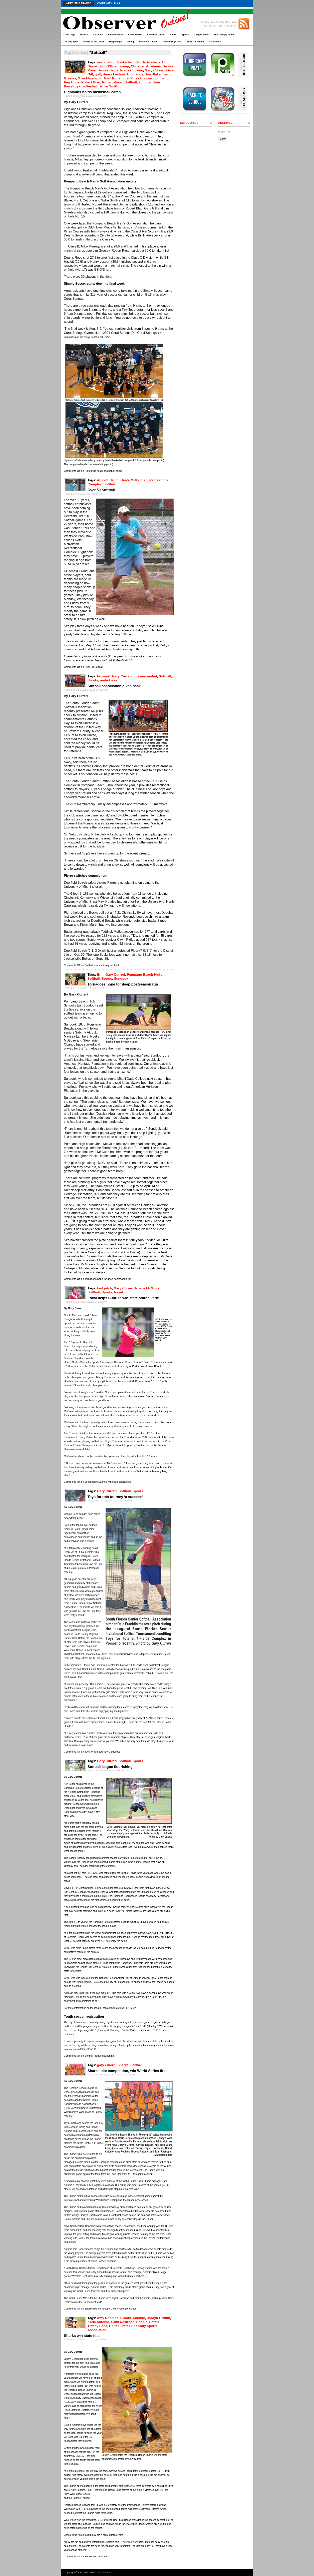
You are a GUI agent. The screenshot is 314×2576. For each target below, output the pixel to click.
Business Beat (115, 34)
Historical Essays (156, 34)
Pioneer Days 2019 (172, 41)
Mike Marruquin (90, 78)
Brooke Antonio (132, 2318)
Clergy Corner (201, 34)
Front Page (69, 34)
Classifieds (215, 41)
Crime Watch (135, 34)
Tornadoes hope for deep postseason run (123, 984)
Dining (130, 41)
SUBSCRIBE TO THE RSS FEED (219, 21)
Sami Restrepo (122, 2322)
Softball (131, 82)
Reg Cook (72, 82)
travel (118, 1292)
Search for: (224, 131)
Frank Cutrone (131, 70)
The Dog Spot (70, 41)
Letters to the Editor (93, 41)
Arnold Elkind (108, 480)
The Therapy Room (224, 34)
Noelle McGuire (147, 1288)
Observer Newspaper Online (94, 2572)
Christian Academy (146, 66)
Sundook (121, 979)
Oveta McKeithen (133, 480)
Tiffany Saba (97, 2326)
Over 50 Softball (101, 490)
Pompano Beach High (144, 975)
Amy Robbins (107, 2318)
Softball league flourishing (110, 1767)
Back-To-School (195, 41)
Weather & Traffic (78, 3)
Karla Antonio (98, 2322)
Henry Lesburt (114, 74)
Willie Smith (108, 86)
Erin (100, 975)
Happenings (115, 41)
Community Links (108, 3)
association (106, 62)
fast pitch (104, 1288)
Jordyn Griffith (158, 2318)
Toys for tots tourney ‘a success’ (115, 1497)
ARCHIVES (225, 122)
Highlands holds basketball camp (92, 92)
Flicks (173, 34)
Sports (185, 34)
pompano (161, 78)
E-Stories (98, 34)
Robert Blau (90, 82)
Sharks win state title (82, 2336)
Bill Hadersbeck (147, 62)
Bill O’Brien (109, 66)
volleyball (90, 86)
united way (108, 680)
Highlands (135, 74)
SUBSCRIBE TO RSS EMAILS (220, 26)
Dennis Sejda (108, 70)
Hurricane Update (148, 41)
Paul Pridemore (116, 78)
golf (98, 74)
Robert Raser (112, 82)
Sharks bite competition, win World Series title (127, 2071)
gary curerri (106, 2065)
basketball (125, 62)
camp (124, 66)
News (84, 34)
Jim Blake (153, 74)
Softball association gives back (114, 686)
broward (103, 676)
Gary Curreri (154, 70)
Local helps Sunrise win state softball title (123, 1298)
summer (145, 82)
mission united (145, 676)
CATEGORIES (189, 122)
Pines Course (141, 78)
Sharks (122, 2065)
